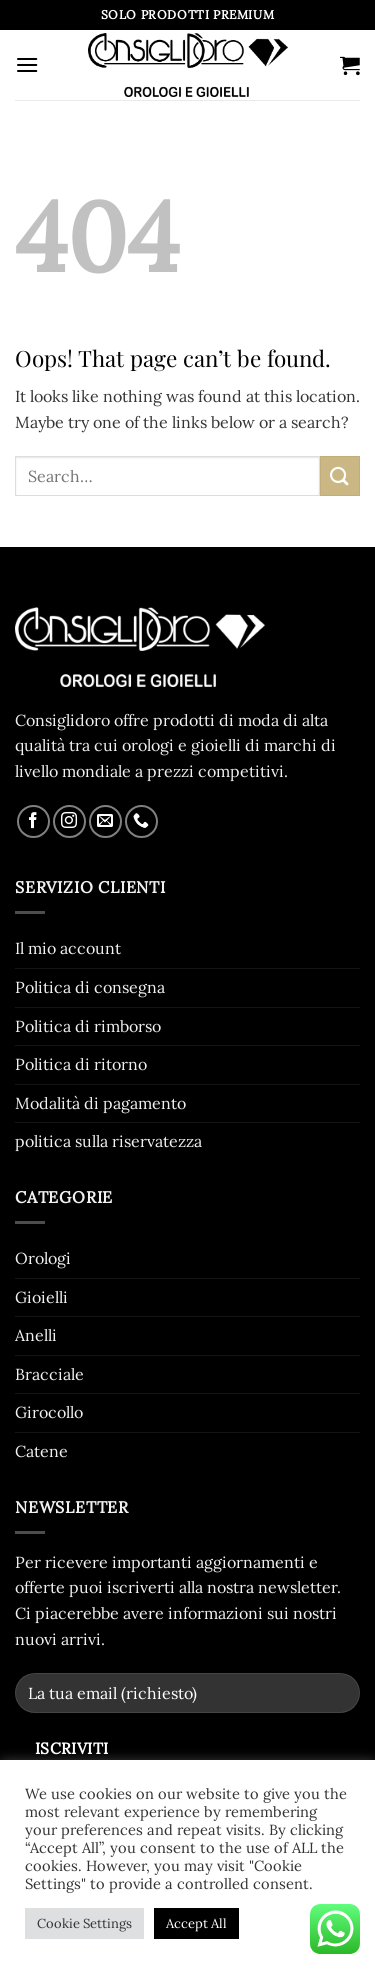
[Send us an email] (105, 821)
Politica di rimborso (88, 1026)
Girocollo (49, 1412)
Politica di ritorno (81, 1064)
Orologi (43, 1258)
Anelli (36, 1335)
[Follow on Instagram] (69, 821)
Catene (41, 1451)
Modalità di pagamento (100, 1103)
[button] (27, 64)
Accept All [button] (196, 1923)
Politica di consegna (90, 987)
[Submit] (340, 475)
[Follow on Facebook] (33, 821)
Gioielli (41, 1297)
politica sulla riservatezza (108, 1141)
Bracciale (49, 1374)
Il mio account (68, 948)
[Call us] (141, 821)
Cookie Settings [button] (84, 1923)
